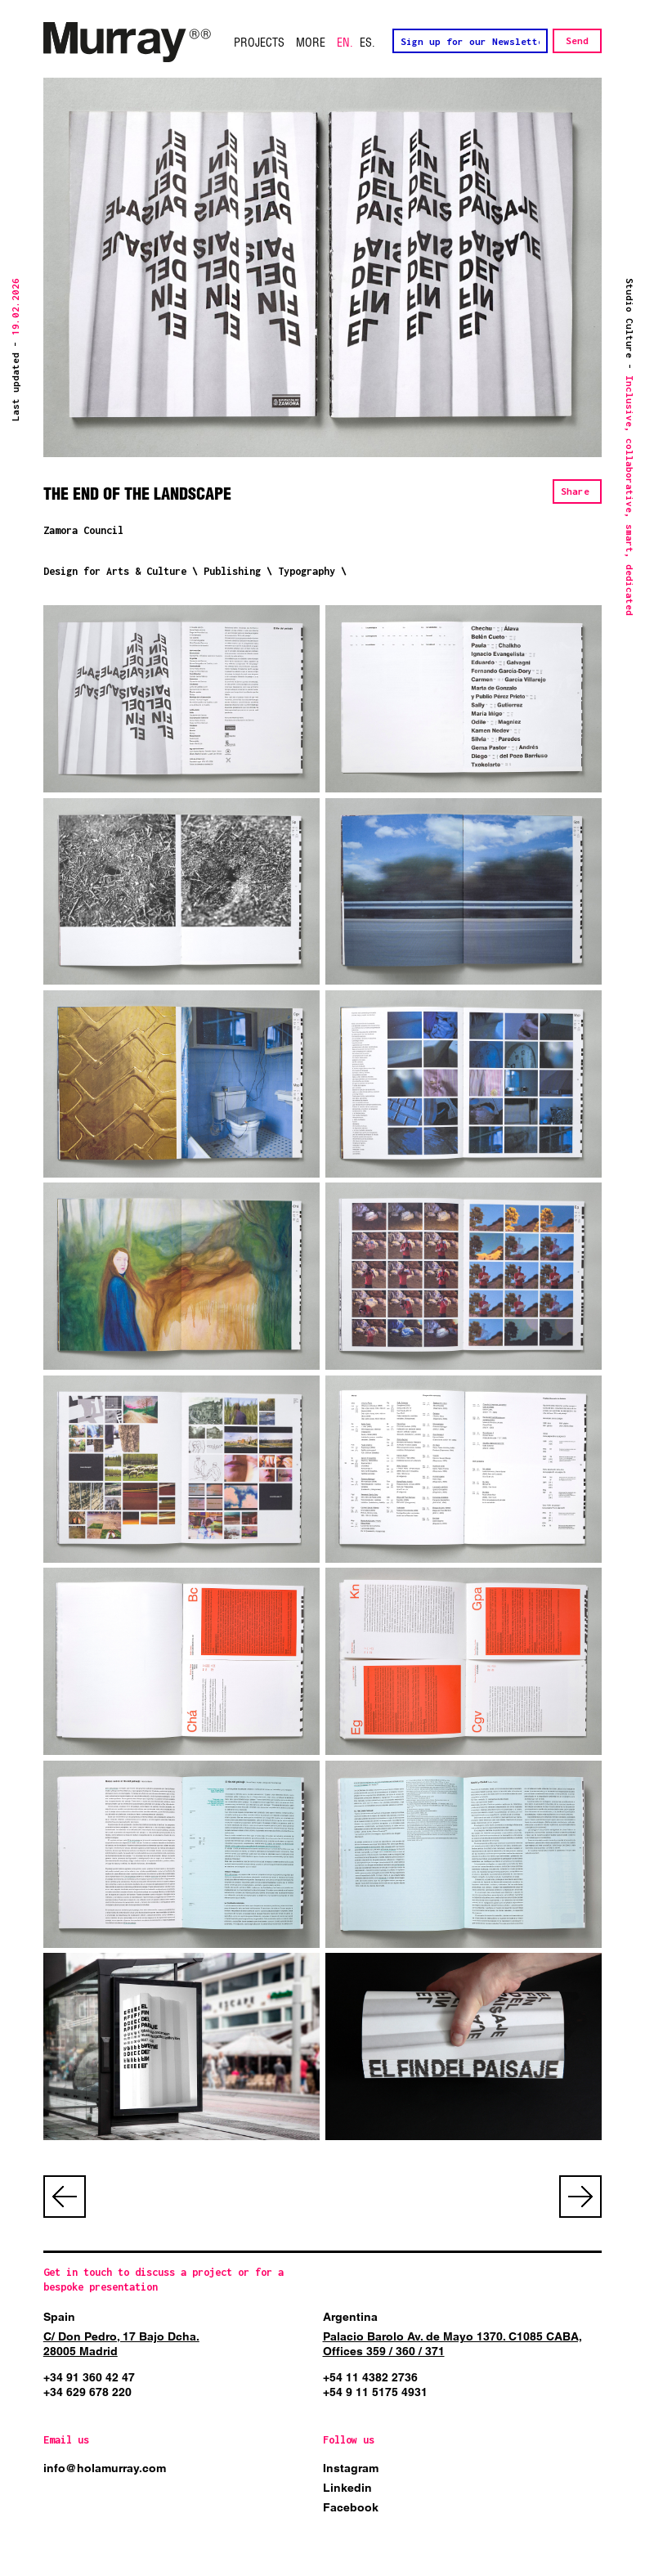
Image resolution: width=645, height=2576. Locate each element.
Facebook (350, 2507)
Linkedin (347, 2487)
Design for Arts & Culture (114, 571)
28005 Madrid (80, 2351)
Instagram (350, 2468)
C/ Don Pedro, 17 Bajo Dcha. (121, 2336)
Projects (259, 42)
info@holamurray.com (104, 2468)
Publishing (232, 571)
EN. (345, 42)
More (310, 42)
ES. (367, 42)
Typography (306, 571)
